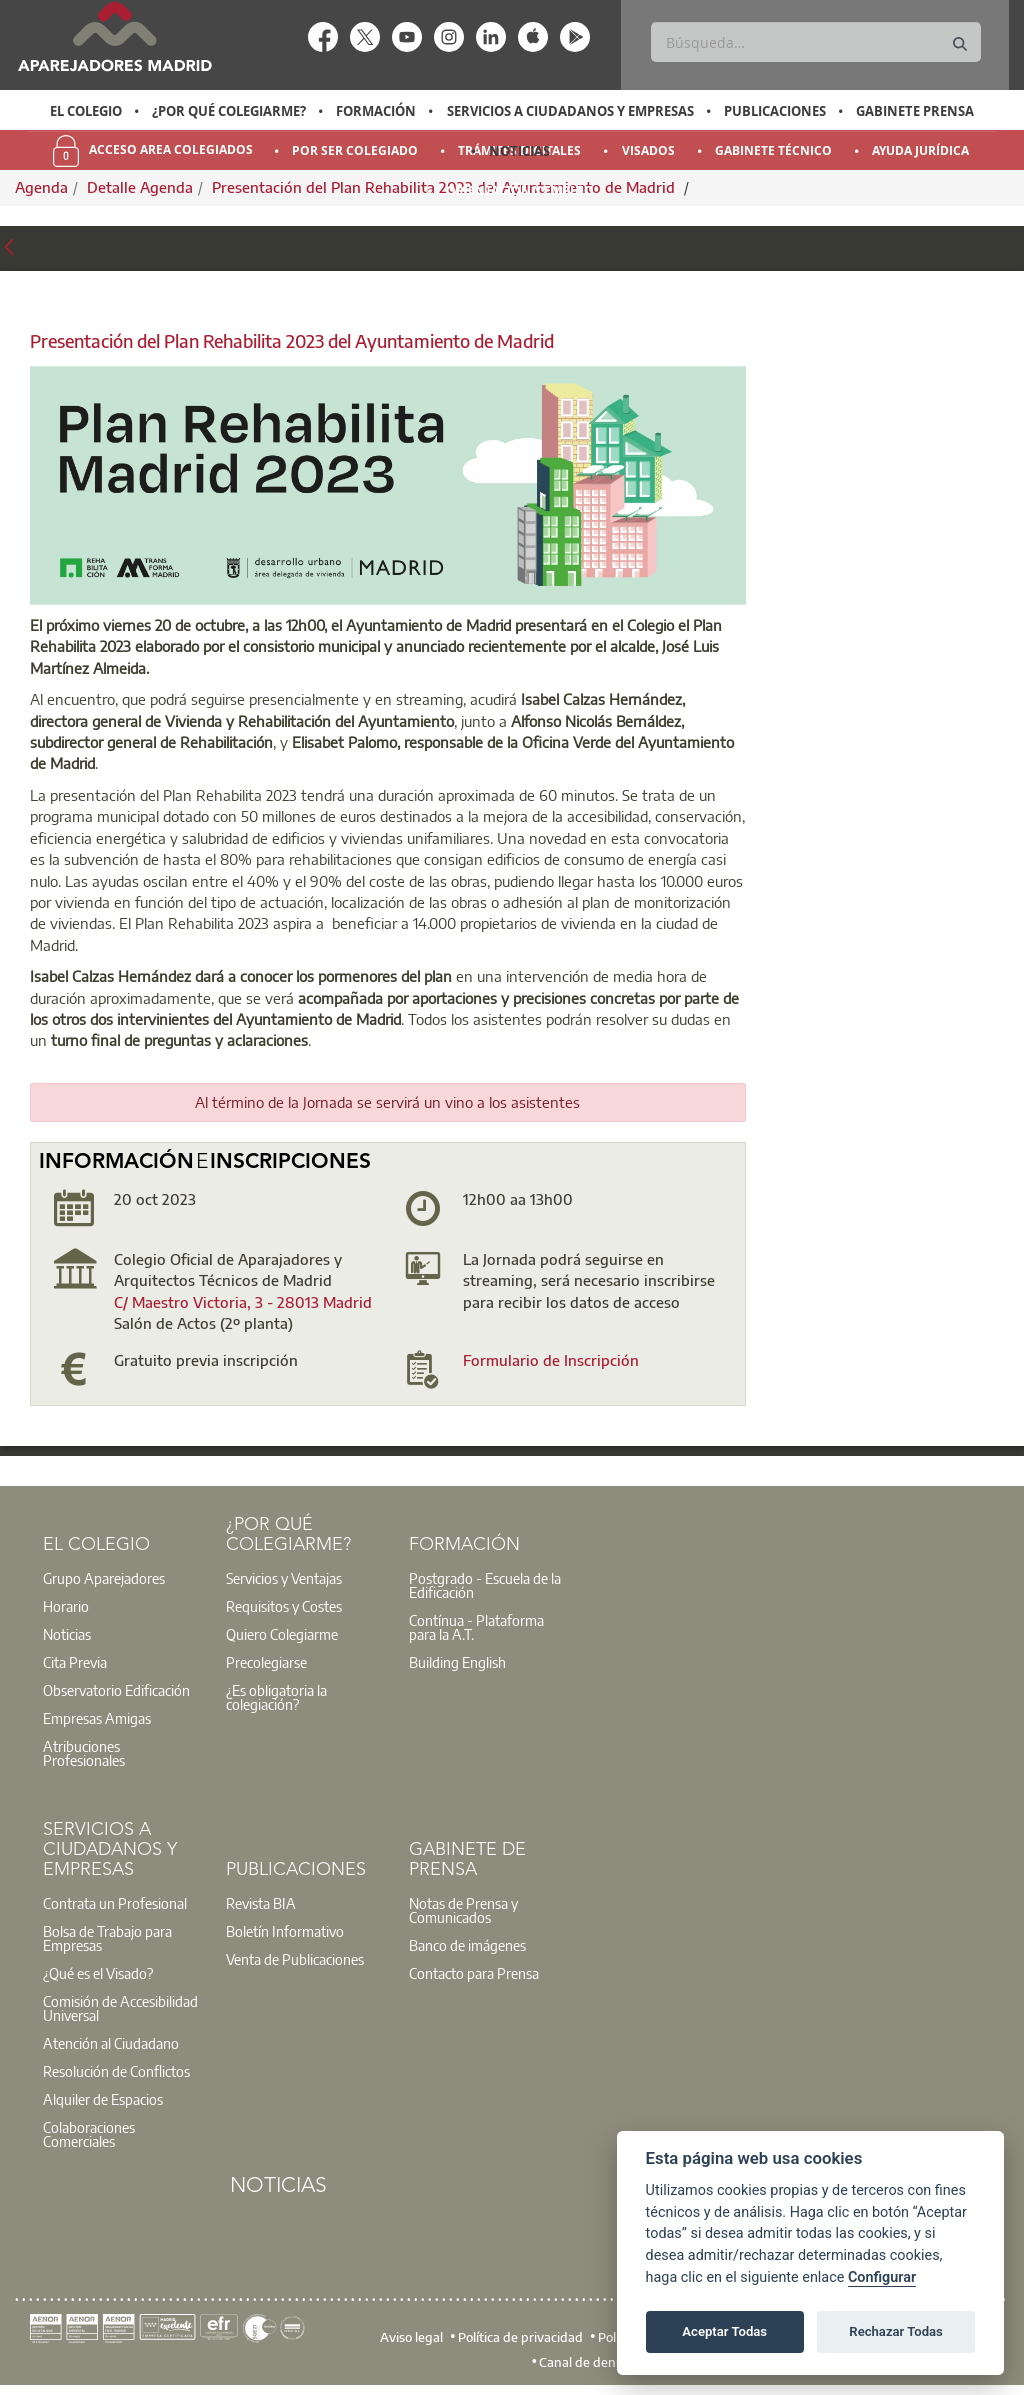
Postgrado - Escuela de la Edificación (485, 1585)
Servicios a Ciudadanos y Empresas (570, 111)
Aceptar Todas (724, 2331)
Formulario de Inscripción (551, 1360)
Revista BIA (261, 1903)
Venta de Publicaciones (295, 1959)
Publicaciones (775, 111)
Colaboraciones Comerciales (89, 2134)
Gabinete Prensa (915, 111)
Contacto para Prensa (474, 1973)
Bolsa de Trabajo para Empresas (107, 1938)
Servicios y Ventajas (284, 1578)
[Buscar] (815, 42)
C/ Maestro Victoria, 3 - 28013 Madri (238, 1302)
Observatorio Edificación (116, 1690)
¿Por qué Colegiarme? (229, 111)
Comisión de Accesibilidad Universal (120, 2008)
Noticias (519, 151)
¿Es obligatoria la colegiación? (276, 1697)
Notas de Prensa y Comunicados (463, 1910)
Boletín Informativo (285, 1931)
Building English (457, 1662)
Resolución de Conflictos (116, 2071)
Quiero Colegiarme (282, 1634)
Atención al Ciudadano (111, 2043)
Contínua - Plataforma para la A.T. (476, 1627)
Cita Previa (75, 1662)
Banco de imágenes (467, 1945)
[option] (85, 111)
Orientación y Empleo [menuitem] (520, 190)
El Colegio (86, 111)
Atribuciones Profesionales (84, 1753)
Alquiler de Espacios (103, 2099)
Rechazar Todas (896, 2331)
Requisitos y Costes (284, 1606)
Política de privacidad (520, 2336)
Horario (66, 1606)
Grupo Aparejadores (104, 1578)
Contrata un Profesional (115, 1903)
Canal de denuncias (596, 2362)
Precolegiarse (266, 1662)
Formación (376, 111)
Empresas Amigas (97, 1718)
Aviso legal (411, 2336)
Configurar (882, 2277)
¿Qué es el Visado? (98, 1973)
